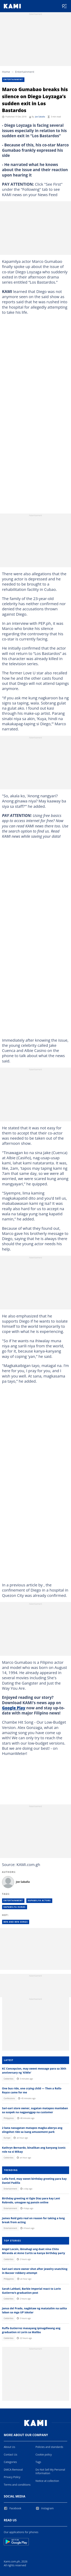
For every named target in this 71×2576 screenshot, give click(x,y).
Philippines (9, 2118)
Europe (7, 2137)
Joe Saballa (40, 116)
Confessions (9, 2098)
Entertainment (24, 72)
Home (6, 72)
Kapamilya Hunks (15, 1907)
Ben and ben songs (16, 1922)
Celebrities (8, 2078)
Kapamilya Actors (39, 1900)
